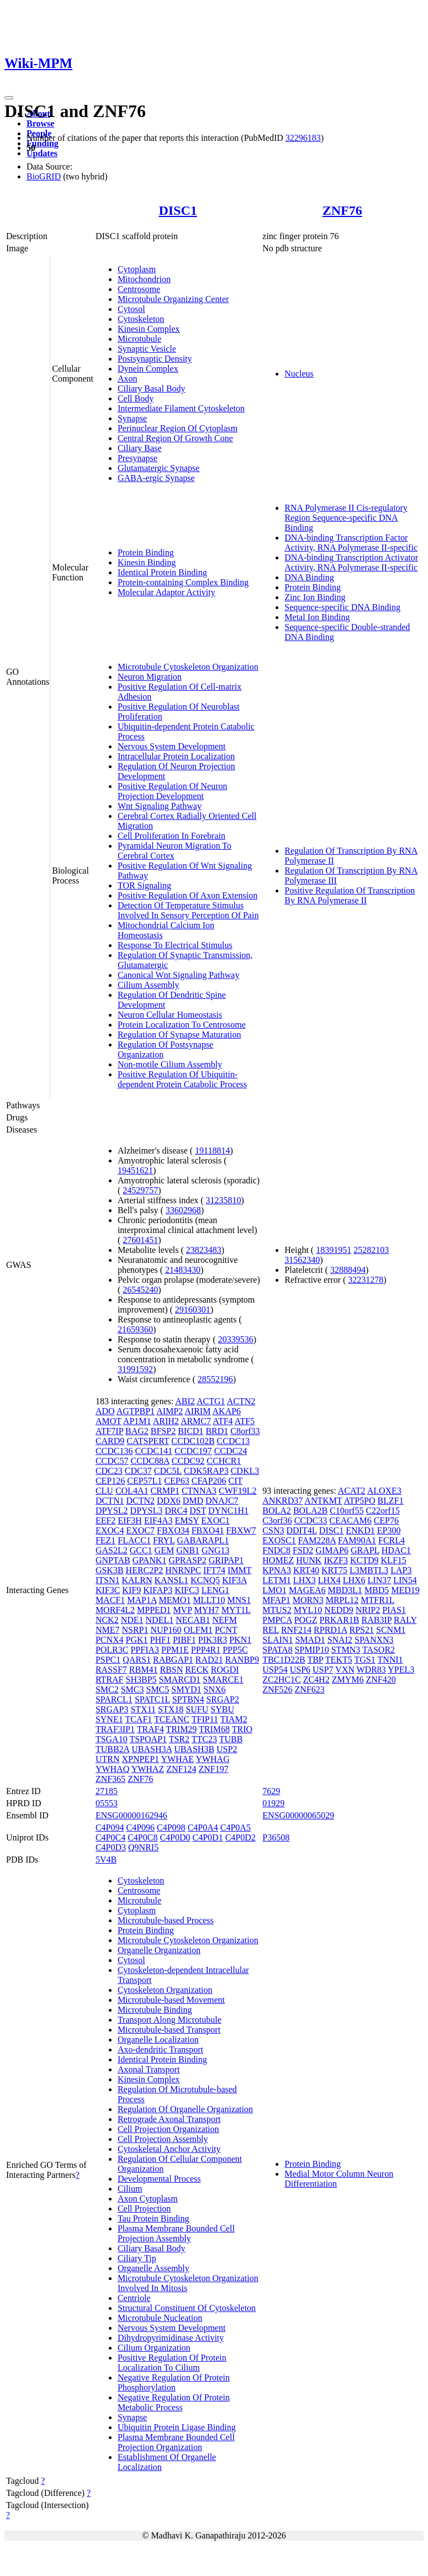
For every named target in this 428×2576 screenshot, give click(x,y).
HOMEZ (278, 1560)
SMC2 (107, 1689)
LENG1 (216, 1590)
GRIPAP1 (226, 1560)
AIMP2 (169, 1411)
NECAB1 (193, 1620)
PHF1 (160, 1639)
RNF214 (296, 1630)
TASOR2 (378, 1649)
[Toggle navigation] (8, 97)
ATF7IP (109, 1431)
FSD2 (303, 1550)
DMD (193, 1500)
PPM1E (175, 1649)
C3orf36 (277, 1520)
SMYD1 (186, 1689)
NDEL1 (160, 1620)
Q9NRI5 (143, 1847)
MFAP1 (276, 1600)
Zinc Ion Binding (314, 597)
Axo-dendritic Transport (160, 2049)
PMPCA (277, 1620)
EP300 (389, 1530)
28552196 (215, 1379)
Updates (42, 153)
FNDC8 (276, 1550)
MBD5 (376, 1590)
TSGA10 (112, 1739)
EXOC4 (110, 1530)
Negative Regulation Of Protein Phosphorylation (174, 2382)
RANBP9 (242, 1659)
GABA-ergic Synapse (156, 478)
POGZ (306, 1620)
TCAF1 (138, 1719)
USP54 (274, 1669)
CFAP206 (209, 1480)
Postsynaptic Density (155, 358)
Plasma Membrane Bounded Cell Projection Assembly (176, 2233)
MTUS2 (276, 1610)
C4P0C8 (142, 1837)
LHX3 (304, 1580)
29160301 (192, 1309)
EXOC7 (140, 1530)
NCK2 (107, 1620)
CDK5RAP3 (206, 1470)
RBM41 (143, 1669)
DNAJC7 (222, 1500)
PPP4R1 (205, 1649)
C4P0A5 (235, 1827)
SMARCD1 (180, 1679)
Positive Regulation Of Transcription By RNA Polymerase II (349, 895)
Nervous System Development (172, 746)
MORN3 (308, 1600)
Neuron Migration (150, 676)
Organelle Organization (159, 1950)
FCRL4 (391, 1540)
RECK (197, 1669)
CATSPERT (147, 1441)
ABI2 (185, 1401)
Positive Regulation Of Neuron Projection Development (173, 791)
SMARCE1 (223, 1679)
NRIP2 (368, 1610)
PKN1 (240, 1639)
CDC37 (138, 1470)
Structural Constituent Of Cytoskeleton (187, 2308)
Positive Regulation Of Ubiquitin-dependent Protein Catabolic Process (182, 1079)
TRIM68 (214, 1729)
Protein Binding (146, 552)
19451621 (135, 1170)
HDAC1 (396, 1550)
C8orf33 (245, 1431)
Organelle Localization (158, 2039)
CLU (104, 1490)
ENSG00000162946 (131, 1815)
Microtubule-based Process (166, 1920)
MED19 (405, 1590)
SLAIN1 (277, 1639)
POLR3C (112, 1649)
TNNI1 (390, 1659)
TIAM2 (233, 1719)
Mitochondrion (144, 279)
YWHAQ (112, 1769)
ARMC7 (196, 1421)
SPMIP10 (311, 1649)
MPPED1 (154, 1610)
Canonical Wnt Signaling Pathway (179, 975)
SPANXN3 (374, 1639)
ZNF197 (213, 1769)
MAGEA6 (307, 1590)
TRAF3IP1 (115, 1729)
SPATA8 (277, 1649)
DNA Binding (309, 577)
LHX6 (354, 1580)
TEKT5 (338, 1659)
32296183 (303, 137)
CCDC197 (193, 1451)
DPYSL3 (146, 1510)
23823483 (203, 1250)
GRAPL (365, 1550)
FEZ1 (105, 1540)
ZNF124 (181, 1769)
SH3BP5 (141, 1679)
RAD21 (209, 1659)
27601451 (140, 1240)
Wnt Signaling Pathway (160, 806)
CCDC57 (112, 1461)
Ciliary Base (140, 448)
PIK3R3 (212, 1639)
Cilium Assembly (148, 985)
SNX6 (215, 1689)
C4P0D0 (175, 1837)
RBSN (171, 1669)
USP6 (300, 1669)
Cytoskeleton (141, 319)
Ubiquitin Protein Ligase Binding (177, 2427)
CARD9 (110, 1441)
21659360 (135, 1329)
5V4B (106, 1859)
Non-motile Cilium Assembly (170, 1064)
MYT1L (236, 1610)
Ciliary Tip (137, 2258)
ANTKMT (323, 1500)
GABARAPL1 (203, 1540)
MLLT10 (209, 1600)
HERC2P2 (144, 1570)
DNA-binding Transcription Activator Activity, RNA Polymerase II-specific (351, 562)
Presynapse (137, 458)
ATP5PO (360, 1500)
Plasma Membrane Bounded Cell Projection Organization (176, 2442)
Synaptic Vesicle (147, 348)
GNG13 (216, 1550)
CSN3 (273, 1530)
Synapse (132, 418)
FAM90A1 (357, 1540)
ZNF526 (277, 1689)
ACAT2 (352, 1490)
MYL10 (308, 1610)
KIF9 (131, 1590)
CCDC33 (310, 1520)
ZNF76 (342, 210)
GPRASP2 (187, 1560)
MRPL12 (342, 1600)
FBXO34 (173, 1530)
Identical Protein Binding (162, 572)
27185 (107, 1791)
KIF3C (108, 1590)
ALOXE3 (384, 1490)
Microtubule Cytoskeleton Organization (188, 666)
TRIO (242, 1729)
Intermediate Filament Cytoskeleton (181, 408)
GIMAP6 (331, 1550)
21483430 (182, 1269)
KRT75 (334, 1570)
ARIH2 (166, 1421)
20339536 (235, 1339)
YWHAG (212, 1759)
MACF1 (110, 1600)
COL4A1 (132, 1490)
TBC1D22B (283, 1659)
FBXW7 (241, 1530)
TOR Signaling (144, 885)
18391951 (333, 1250)
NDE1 (132, 1620)
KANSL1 (171, 1580)
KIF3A (234, 1580)
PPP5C (235, 1649)
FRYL (164, 1540)
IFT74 (214, 1570)
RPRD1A (330, 1630)
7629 (271, 1791)
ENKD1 (360, 1530)
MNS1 (239, 1600)
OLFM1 (198, 1630)
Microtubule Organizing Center (173, 299)
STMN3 (345, 1649)
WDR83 (371, 1669)
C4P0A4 (203, 1827)
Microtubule (139, 338)
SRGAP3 (112, 1709)
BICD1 (190, 1431)
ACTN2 (241, 1401)
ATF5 (245, 1421)
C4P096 (140, 1827)
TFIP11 (205, 1719)
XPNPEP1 (140, 1759)
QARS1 (137, 1659)
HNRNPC (183, 1570)
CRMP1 (164, 1490)
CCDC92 (188, 1461)
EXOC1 (215, 1520)
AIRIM (197, 1411)
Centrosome (139, 289)
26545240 (140, 1289)
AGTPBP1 (136, 1411)
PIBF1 (184, 1639)
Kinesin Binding (147, 562)
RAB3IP (377, 1620)
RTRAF (110, 1679)
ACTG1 (211, 1401)
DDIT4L (301, 1530)
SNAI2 (339, 1639)
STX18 (170, 1709)
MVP (182, 1610)
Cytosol (131, 309)
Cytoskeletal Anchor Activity (169, 2149)
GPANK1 (150, 1560)
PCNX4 (110, 1639)
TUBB (231, 1739)
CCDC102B (192, 1441)
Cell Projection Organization (168, 2129)
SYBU (222, 1709)
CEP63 (176, 1480)
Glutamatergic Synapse (159, 468)
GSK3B (110, 1570)
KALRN (136, 1580)
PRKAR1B (339, 1620)
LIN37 (380, 1580)
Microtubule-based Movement (171, 1999)
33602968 (183, 1210)
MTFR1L (377, 1600)
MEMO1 (175, 1600)
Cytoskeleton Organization (165, 1990)
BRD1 (216, 1431)
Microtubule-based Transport (169, 2029)
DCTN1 (110, 1500)
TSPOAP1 (148, 1739)
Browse (40, 123)
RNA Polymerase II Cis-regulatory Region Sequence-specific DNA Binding (346, 517)
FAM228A (317, 1540)
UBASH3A (151, 1749)
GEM (165, 1550)
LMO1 (274, 1590)
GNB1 (187, 1550)
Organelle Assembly (153, 2268)
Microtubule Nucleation (160, 2318)
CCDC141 (153, 1451)
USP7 (323, 1669)
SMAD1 (310, 1639)
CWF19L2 (237, 1490)
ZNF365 (110, 1779)
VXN (345, 1669)
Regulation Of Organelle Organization (185, 2109)
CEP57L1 (144, 1480)
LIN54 (405, 1580)
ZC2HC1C (281, 1679)
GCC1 (141, 1550)
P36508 (275, 1837)
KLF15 (393, 1560)
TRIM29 (181, 1729)
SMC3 (132, 1689)
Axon (128, 378)
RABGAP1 (173, 1659)
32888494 (348, 1269)
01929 (273, 1803)
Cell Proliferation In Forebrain (171, 835)
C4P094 (110, 1827)
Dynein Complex (148, 368)
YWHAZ (148, 1769)
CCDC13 (233, 1441)
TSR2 (179, 1739)
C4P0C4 (110, 1837)
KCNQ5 (205, 1580)
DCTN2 (140, 1500)
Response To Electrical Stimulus (175, 945)
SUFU (197, 1709)
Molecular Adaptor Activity (166, 592)
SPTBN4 (188, 1699)
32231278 (365, 1279)
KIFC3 (187, 1590)
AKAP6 (227, 1411)
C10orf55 (346, 1510)
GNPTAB (113, 1560)
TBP (315, 1659)
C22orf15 (382, 1510)
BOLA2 (276, 1510)
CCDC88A (149, 1461)
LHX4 (329, 1580)
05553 (107, 1803)
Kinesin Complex (148, 329)
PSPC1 (108, 1659)
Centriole (134, 2298)
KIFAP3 (157, 1590)
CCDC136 (114, 1451)
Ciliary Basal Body (152, 388)
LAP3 (400, 1570)
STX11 (143, 1709)
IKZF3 (336, 1560)
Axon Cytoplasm (148, 2198)
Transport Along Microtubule (169, 2019)
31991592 (135, 1369)
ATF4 (223, 1421)
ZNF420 (380, 1679)
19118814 (212, 1150)
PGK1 (137, 1639)
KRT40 (306, 1570)
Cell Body (136, 398)
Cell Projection (144, 2208)
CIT (235, 1480)
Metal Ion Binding (317, 617)
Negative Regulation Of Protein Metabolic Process (174, 2402)
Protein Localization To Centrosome (182, 1024)
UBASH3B (194, 1749)
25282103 (371, 1250)
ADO (105, 1411)
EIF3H (130, 1520)
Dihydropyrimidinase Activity (171, 2337)
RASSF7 (111, 1669)
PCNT (226, 1630)
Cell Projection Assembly (163, 2139)
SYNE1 (109, 1719)
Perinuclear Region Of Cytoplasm (177, 428)
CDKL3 (245, 1470)
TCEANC (171, 1719)
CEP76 (386, 1520)
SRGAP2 (222, 1699)
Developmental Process (159, 2178)
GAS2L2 (112, 1550)
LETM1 (276, 1580)
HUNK (308, 1560)
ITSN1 (108, 1580)
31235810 (223, 1200)
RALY (405, 1620)
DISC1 (177, 210)
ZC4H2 (316, 1679)
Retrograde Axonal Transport (169, 2119)
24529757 (140, 1190)
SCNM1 (390, 1630)
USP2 (226, 1749)
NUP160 (165, 1630)
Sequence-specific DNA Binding (342, 607)
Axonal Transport (148, 2069)
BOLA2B (310, 1510)
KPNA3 (276, 1570)
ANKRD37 (282, 1500)
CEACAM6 (350, 1520)
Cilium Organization (154, 2347)
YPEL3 (401, 1669)
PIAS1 (394, 1610)
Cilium (130, 2188)
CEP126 (110, 1480)
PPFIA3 (144, 1649)
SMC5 (157, 1689)
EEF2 (105, 1520)
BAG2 (137, 1431)
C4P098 (171, 1827)
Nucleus (298, 373)
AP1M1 (137, 1421)
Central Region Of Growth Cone (175, 438)
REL (270, 1630)
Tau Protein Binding (153, 2218)
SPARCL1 (114, 1699)
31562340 (302, 1260)
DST (197, 1510)
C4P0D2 (240, 1837)
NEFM (224, 1620)
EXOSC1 (278, 1540)
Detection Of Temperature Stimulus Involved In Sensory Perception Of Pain (188, 910)
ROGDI (225, 1669)
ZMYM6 (348, 1679)
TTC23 (204, 1739)
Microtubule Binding (155, 2009)
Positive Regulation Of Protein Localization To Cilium (172, 2362)
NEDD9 (338, 1610)
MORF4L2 (115, 1610)
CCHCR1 (224, 1461)
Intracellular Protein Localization (176, 756)
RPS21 (362, 1630)
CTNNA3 (199, 1490)
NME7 (108, 1630)
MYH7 (206, 1610)
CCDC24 (230, 1451)
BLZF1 (391, 1500)
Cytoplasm (137, 269)
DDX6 (169, 1500)
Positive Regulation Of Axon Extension (187, 895)
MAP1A (141, 1600)
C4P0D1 (208, 1837)
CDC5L (168, 1470)
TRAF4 (150, 1729)
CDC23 (109, 1470)
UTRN (108, 1759)
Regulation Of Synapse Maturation (179, 1034)
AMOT (108, 1421)
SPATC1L (152, 1699)
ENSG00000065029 (298, 1815)
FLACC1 (134, 1540)
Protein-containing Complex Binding (183, 582)
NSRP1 (134, 1630)
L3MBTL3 (369, 1570)
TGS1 (364, 1659)
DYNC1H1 (228, 1510)
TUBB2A (112, 1749)
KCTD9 (364, 1560)
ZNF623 (310, 1689)
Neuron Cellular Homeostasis (170, 1014)
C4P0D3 (111, 1847)
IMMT (239, 1570)
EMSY (187, 1520)
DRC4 (176, 1510)
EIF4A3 (158, 1520)
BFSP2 (163, 1431)
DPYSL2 (112, 1510)
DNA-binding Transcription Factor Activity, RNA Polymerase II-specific (351, 542)
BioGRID (44, 176)
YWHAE (177, 1759)
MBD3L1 (345, 1590)
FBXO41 (208, 1530)
